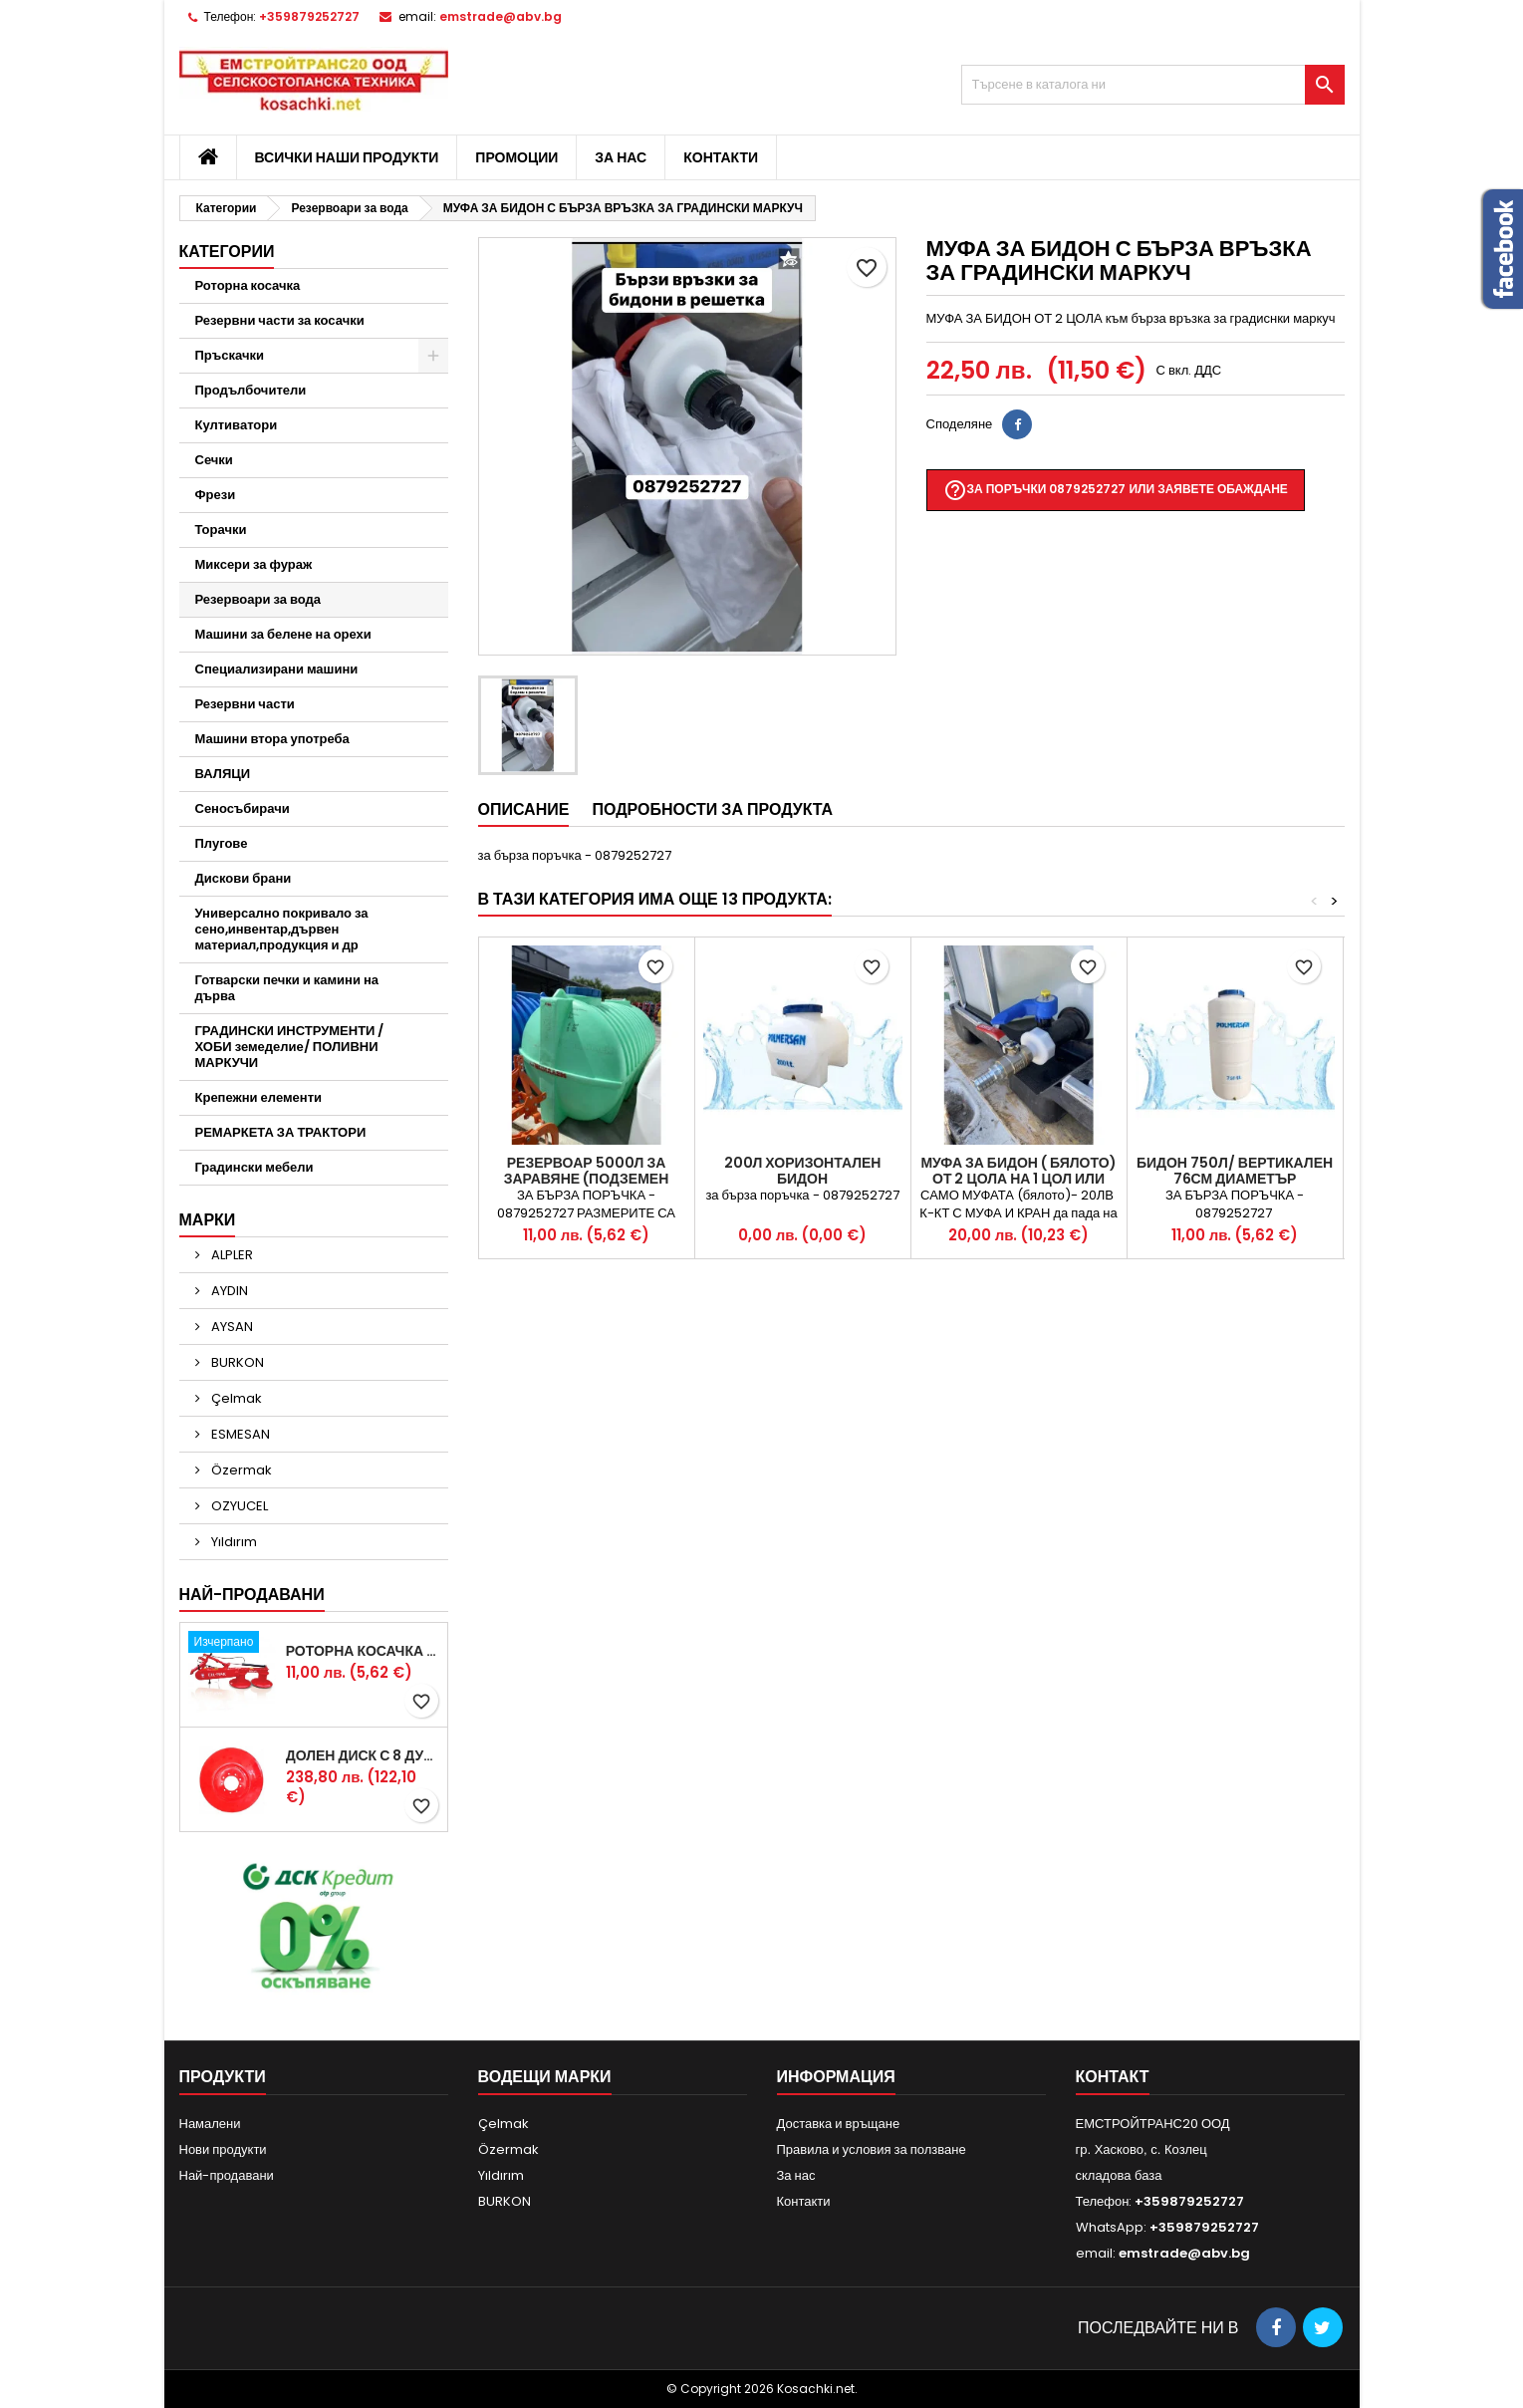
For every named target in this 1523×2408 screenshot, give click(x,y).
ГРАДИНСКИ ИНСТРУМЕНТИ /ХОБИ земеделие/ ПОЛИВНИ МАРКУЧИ (289, 1046)
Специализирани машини (277, 669)
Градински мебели (254, 1167)
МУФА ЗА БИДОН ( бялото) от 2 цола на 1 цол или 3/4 (1018, 1178)
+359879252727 (309, 16)
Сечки (214, 459)
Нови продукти (223, 2149)
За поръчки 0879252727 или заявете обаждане (1115, 490)
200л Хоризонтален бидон (803, 1171)
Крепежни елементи (259, 1097)
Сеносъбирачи (242, 808)
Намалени (210, 2123)
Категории (227, 251)
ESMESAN (239, 1434)
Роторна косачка (248, 285)
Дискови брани (243, 878)
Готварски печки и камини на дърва (287, 987)
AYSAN (230, 1326)
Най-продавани (252, 1594)
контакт (1112, 2076)
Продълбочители (251, 390)
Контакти (720, 157)
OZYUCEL (238, 1505)
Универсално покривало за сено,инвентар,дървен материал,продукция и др (282, 929)
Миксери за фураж (254, 564)
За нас (620, 157)
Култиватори (236, 424)
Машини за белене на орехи (283, 634)
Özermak (240, 1470)
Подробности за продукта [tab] (712, 809)
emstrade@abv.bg (500, 16)
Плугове (221, 843)
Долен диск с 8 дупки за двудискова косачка (362, 1755)
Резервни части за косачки (280, 320)
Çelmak (235, 1398)
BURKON (236, 1362)
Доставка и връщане (838, 2123)
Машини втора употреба (272, 738)
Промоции (516, 157)
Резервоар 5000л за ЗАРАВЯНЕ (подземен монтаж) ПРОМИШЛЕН (585, 1178)
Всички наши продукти (347, 157)
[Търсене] (1153, 85)
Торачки (221, 529)
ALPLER (230, 1254)
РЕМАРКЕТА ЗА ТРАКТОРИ (281, 1132)
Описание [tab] (524, 809)
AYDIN (228, 1290)
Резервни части (245, 703)
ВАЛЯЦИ (223, 773)
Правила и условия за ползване (871, 2149)
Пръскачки (229, 355)
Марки (207, 1219)
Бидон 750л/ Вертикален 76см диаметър (1235, 1171)
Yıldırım (232, 1541)
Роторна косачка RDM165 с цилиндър (362, 1651)
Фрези (215, 494)
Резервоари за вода (258, 599)
